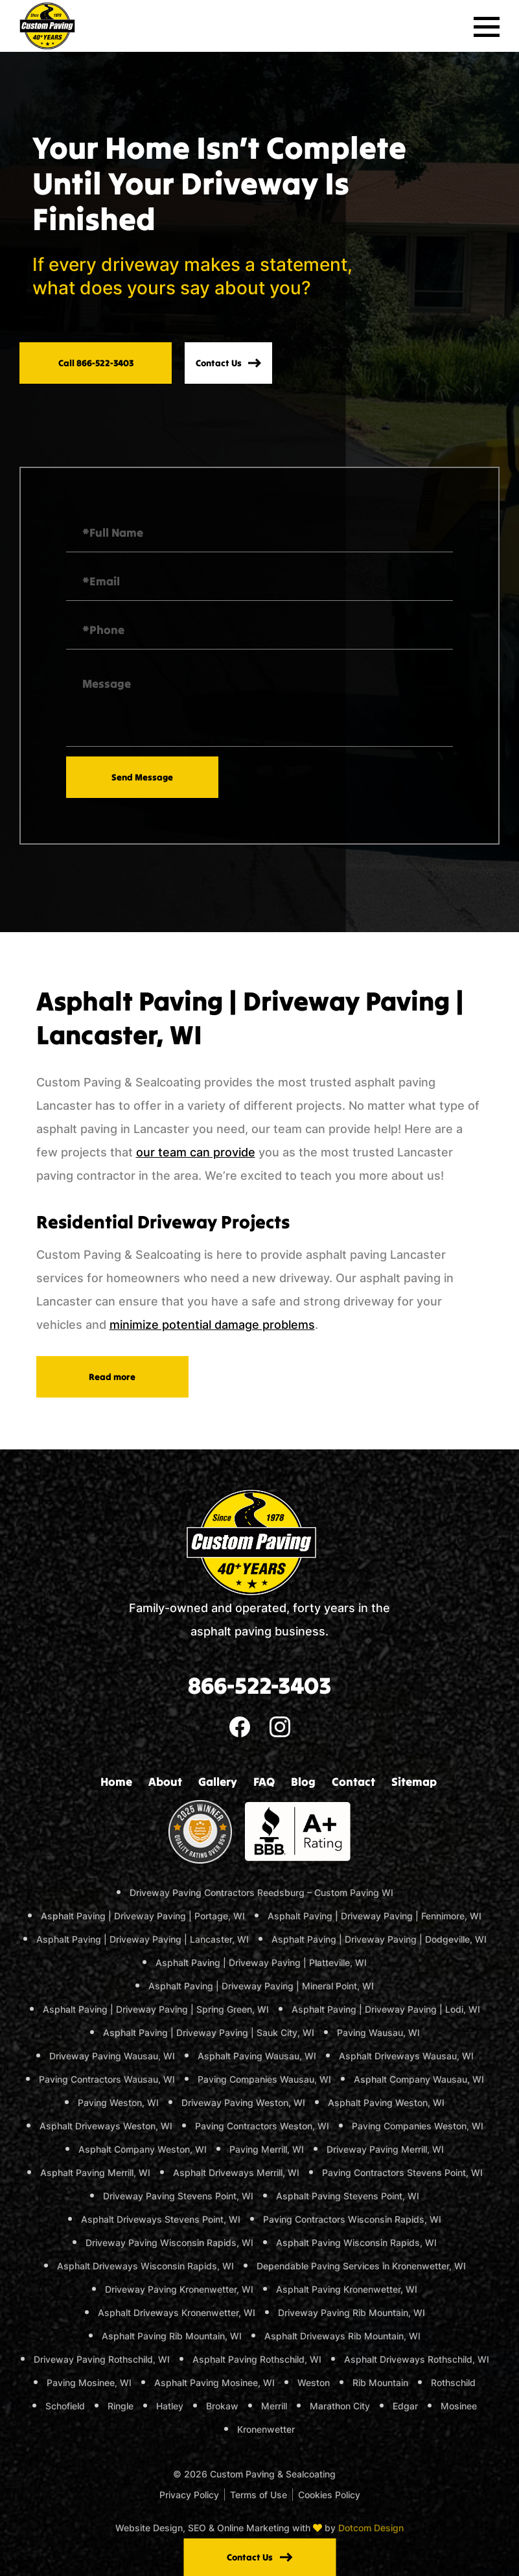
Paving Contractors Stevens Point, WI (402, 2172)
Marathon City (340, 2405)
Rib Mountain (380, 2382)
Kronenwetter (266, 2429)
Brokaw (222, 2405)
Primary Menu (487, 18)
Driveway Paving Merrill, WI (385, 2149)
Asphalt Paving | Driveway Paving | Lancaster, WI (142, 1939)
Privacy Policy (189, 2494)
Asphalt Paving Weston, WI (386, 2102)
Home (116, 1781)
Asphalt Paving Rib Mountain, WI (172, 2335)
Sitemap (414, 1781)
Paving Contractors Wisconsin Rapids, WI (352, 2219)
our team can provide (195, 1152)
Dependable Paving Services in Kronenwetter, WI (361, 2265)
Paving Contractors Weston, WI (262, 2125)
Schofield (65, 2405)
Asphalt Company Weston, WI (142, 2149)
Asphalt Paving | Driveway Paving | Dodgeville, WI (379, 1939)
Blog (303, 1781)
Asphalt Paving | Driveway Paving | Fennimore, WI (374, 1915)
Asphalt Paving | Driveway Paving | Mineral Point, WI (261, 1985)
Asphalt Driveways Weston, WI (106, 2125)
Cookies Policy (329, 2494)
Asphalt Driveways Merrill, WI (236, 2172)
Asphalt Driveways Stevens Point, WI (160, 2219)
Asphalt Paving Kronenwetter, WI (346, 2289)
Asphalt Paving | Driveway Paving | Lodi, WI (386, 2009)
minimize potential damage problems (212, 1324)
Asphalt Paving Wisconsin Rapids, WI (356, 2242)
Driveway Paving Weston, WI (243, 2102)
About (165, 1781)
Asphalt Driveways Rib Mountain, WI (342, 2335)
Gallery (217, 1781)
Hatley (169, 2405)
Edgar (405, 2405)
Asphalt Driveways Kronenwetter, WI (176, 2312)
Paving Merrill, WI (266, 2149)
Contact (353, 1781)
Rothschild (453, 2382)
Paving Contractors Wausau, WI (107, 2079)
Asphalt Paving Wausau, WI (257, 2055)
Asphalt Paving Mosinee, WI (214, 2382)
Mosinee (459, 2405)
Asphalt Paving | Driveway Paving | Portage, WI (143, 1915)
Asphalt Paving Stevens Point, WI (347, 2195)
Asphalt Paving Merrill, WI (95, 2172)
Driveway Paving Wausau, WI (112, 2055)
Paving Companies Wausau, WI (264, 2079)
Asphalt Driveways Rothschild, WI (416, 2359)
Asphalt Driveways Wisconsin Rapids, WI (145, 2265)
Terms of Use (258, 2494)
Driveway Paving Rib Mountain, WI (351, 2312)
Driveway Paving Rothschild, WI (102, 2359)
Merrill (274, 2405)
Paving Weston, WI (118, 2102)
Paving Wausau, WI (378, 2032)
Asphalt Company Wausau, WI (419, 2079)
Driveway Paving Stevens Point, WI (178, 2195)
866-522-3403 (259, 1685)
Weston (313, 2382)
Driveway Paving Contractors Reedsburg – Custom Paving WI (261, 1892)
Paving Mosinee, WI (89, 2382)
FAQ (264, 1781)
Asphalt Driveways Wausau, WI (406, 2055)
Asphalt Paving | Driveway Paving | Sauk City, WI (208, 2032)
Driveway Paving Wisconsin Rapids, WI (169, 2242)
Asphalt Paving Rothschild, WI (256, 2359)
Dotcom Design (371, 2527)
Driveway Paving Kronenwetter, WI (179, 2289)
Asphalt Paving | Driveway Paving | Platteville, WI (261, 1962)
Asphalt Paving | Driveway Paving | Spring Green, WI (156, 2009)
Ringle (120, 2405)
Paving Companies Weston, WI (417, 2125)
